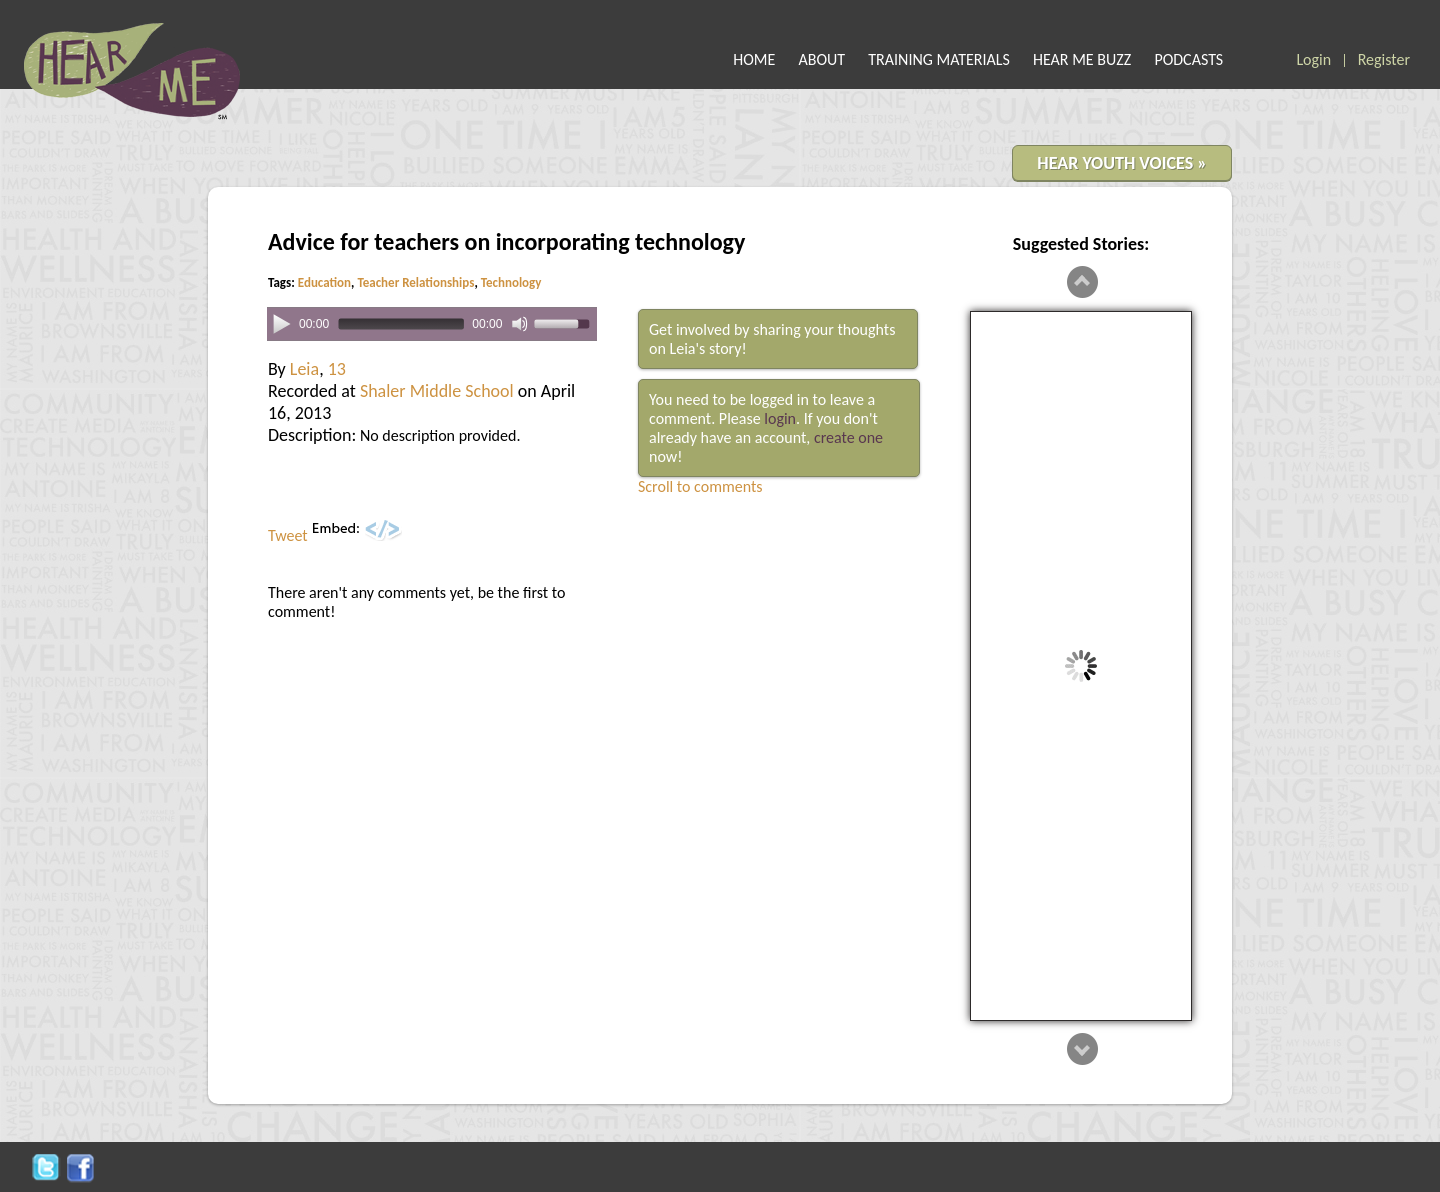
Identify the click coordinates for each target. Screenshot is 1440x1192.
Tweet (288, 535)
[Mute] (520, 324)
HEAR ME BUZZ (1082, 59)
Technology (511, 282)
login (780, 418)
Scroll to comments (700, 486)
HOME (754, 59)
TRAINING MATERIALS (939, 59)
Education (324, 282)
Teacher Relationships (415, 282)
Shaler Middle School (437, 391)
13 (337, 369)
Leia (304, 369)
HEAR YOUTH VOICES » (1122, 163)
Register (1384, 59)
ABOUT (822, 59)
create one (848, 437)
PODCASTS (1188, 59)
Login (1313, 59)
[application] (432, 324)
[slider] (400, 324)
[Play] (281, 323)
